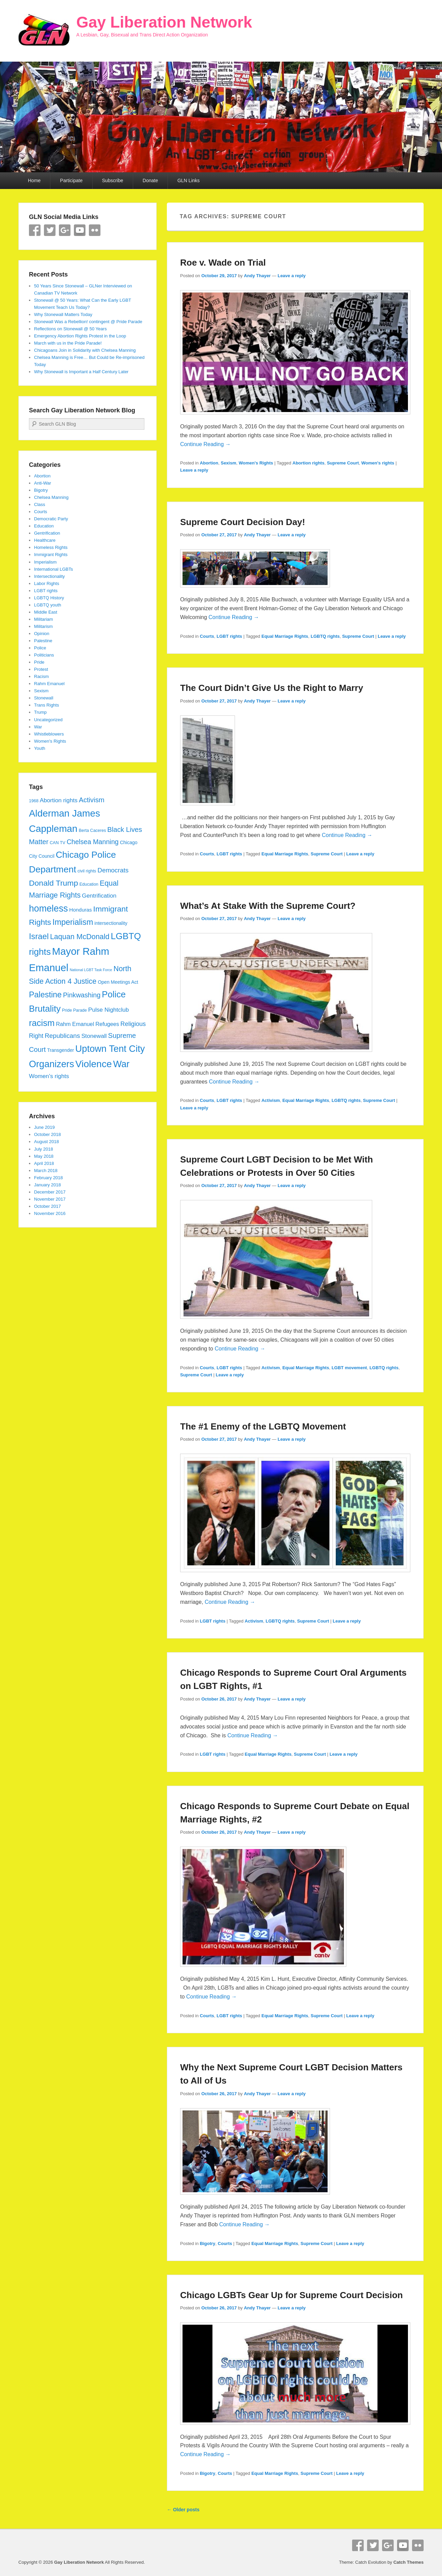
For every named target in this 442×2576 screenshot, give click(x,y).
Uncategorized (48, 719)
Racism (41, 676)
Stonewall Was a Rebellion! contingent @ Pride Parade (88, 321)
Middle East (45, 612)
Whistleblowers (49, 734)
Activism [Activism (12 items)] (91, 800)
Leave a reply (291, 275)
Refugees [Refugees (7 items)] (107, 1024)
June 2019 (44, 1127)
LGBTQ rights (325, 636)
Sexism (228, 462)
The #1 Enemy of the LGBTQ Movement (263, 1426)
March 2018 (46, 1170)
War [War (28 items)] (121, 1064)
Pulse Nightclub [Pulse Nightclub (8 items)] (108, 1009)
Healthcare (45, 540)
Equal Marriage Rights (285, 636)
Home (34, 180)
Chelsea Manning (51, 497)
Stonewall (43, 697)
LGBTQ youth (47, 604)
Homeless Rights (50, 547)
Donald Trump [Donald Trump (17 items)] (53, 883)
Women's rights (377, 462)
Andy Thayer (257, 275)
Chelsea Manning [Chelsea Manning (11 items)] (93, 842)
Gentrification (47, 533)
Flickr (94, 230)
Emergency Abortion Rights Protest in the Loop (80, 335)
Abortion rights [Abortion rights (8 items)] (59, 800)
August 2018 (46, 1141)
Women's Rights (256, 462)
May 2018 (43, 1156)
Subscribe (112, 180)
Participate (71, 180)
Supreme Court (343, 462)
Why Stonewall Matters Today (63, 314)
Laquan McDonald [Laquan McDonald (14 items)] (79, 937)
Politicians (44, 655)
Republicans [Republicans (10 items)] (62, 1035)
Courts (207, 636)
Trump (40, 712)
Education (44, 525)
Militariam (43, 619)
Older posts (183, 2509)
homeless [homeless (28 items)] (48, 908)
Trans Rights (46, 705)
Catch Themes (408, 2562)
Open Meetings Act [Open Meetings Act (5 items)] (118, 982)
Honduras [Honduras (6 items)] (80, 910)
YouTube (79, 230)
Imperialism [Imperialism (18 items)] (72, 922)
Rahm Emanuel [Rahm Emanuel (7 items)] (75, 1024)
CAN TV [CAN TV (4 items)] (57, 842)
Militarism (43, 626)
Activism (271, 1100)
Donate (150, 180)
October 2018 (47, 1134)
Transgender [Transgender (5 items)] (60, 1050)
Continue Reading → (205, 444)
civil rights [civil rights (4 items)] (86, 871)
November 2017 (50, 1199)
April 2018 (44, 1163)
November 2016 (50, 1213)
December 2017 (50, 1192)
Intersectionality (49, 576)
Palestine (43, 640)
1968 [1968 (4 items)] (33, 801)
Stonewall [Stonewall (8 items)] (94, 1035)
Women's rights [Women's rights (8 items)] (49, 1076)
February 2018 (48, 1177)
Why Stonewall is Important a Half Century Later (81, 371)
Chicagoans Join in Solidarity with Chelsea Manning (85, 350)
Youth (39, 748)
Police (40, 647)
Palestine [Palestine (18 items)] (45, 994)
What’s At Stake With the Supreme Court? (268, 906)
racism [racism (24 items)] (41, 1023)
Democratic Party (51, 518)
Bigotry (208, 2243)
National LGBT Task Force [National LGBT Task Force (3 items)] (91, 970)
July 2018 (43, 1149)
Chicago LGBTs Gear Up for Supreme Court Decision (291, 2295)
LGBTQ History (49, 597)
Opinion (41, 633)
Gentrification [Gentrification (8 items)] (99, 895)
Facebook (35, 230)
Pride (39, 662)
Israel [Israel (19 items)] (39, 936)
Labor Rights (46, 583)
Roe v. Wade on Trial (223, 262)
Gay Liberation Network (164, 22)
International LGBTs (53, 569)
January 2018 (47, 1184)
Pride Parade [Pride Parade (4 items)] (74, 1010)
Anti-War (42, 483)
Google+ (64, 230)
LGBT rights (229, 636)
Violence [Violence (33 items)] (93, 1064)
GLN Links (188, 180)
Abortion (209, 462)
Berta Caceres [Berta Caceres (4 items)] (92, 830)
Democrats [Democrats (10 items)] (112, 870)
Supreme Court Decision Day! (242, 522)
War (38, 726)
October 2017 (47, 1206)
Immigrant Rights (50, 554)
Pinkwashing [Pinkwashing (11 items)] (81, 995)
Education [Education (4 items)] (88, 884)
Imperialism (45, 562)
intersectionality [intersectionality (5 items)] (110, 923)
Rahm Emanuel (49, 683)
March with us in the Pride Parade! (68, 343)
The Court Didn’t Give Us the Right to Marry (271, 688)
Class (39, 504)
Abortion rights (309, 462)
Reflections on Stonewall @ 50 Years (70, 328)
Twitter (50, 230)
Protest (41, 669)
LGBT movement (349, 1367)
